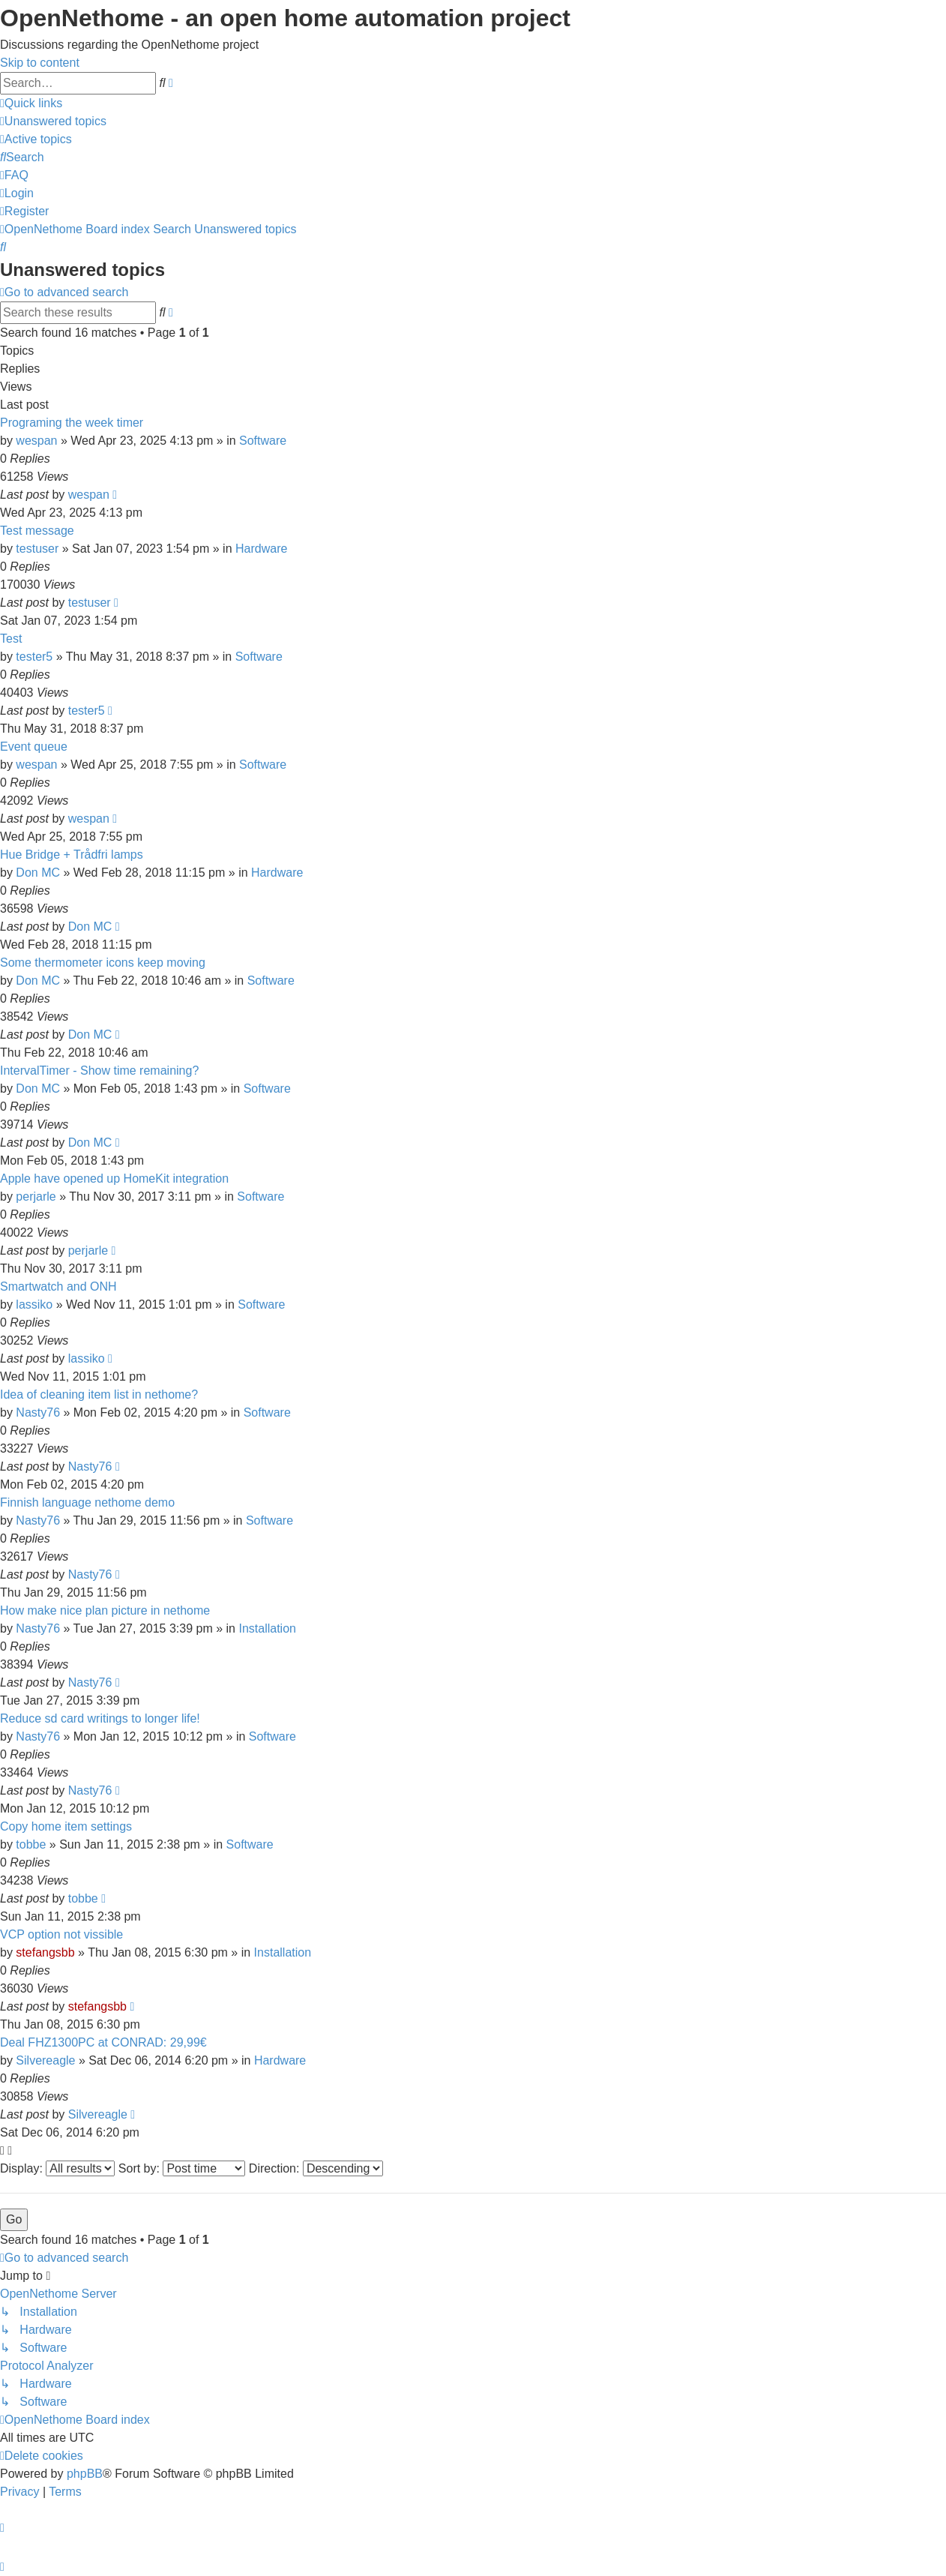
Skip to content (39, 62)
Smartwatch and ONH (58, 1286)
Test (11, 638)
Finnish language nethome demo (87, 1502)
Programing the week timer (71, 422)
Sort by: (182, 2168)
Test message (37, 530)
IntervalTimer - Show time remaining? (99, 1070)
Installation (267, 1628)
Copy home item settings (66, 1826)
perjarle (35, 1196)
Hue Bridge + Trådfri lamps (71, 854)
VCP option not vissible (61, 1934)
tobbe (31, 1844)
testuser (37, 548)
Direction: (316, 2168)
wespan (36, 440)
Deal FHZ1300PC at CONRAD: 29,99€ (103, 2042)
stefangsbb (45, 1952)
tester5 (34, 656)
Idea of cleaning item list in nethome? (99, 1394)
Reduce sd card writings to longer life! (100, 1718)
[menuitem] (53, 121)
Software (262, 440)
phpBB (85, 2473)
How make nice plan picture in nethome (105, 1610)
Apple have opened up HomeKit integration (114, 1178)
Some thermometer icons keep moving (102, 962)
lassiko (34, 1304)
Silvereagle (45, 2060)
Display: (57, 2168)
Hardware (261, 548)
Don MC (38, 872)
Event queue (33, 746)
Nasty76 (38, 1412)
